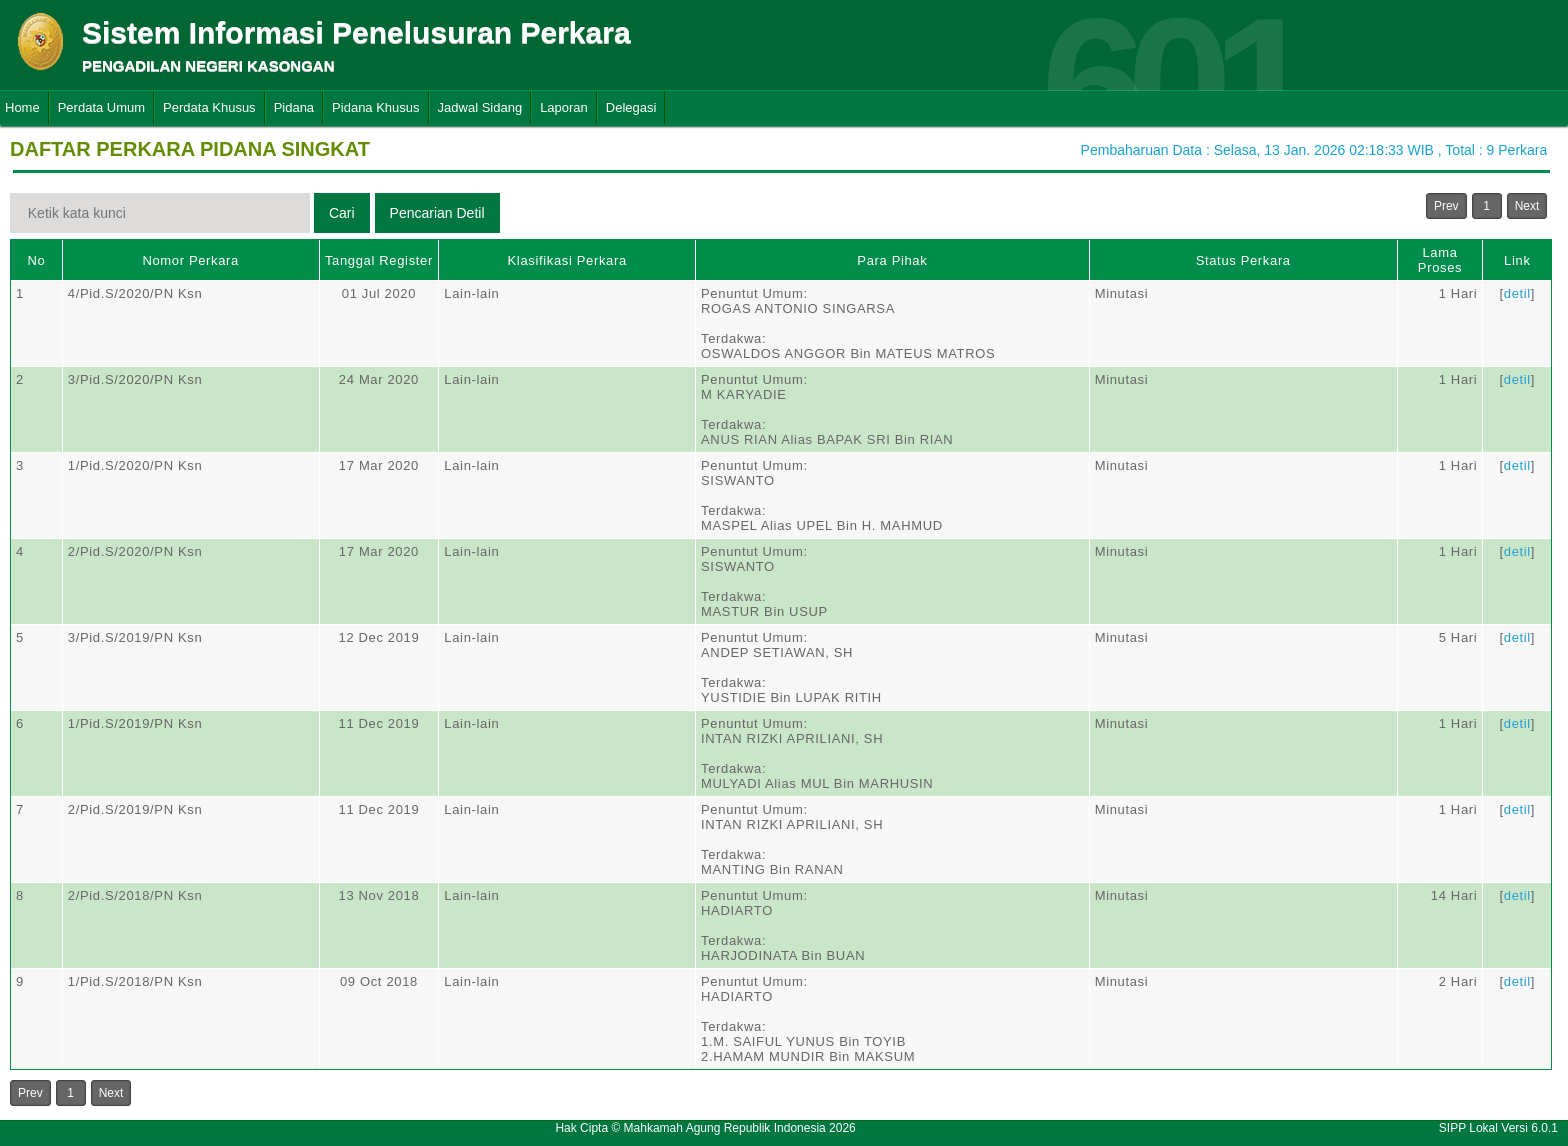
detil (1517, 293)
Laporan (564, 107)
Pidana (294, 107)
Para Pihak (892, 260)
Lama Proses (1440, 260)
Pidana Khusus (375, 107)
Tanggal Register (379, 260)
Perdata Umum (101, 107)
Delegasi (631, 107)
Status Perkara (1243, 260)
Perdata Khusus (209, 107)
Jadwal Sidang (480, 107)
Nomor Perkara (190, 260)
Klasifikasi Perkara (567, 260)
